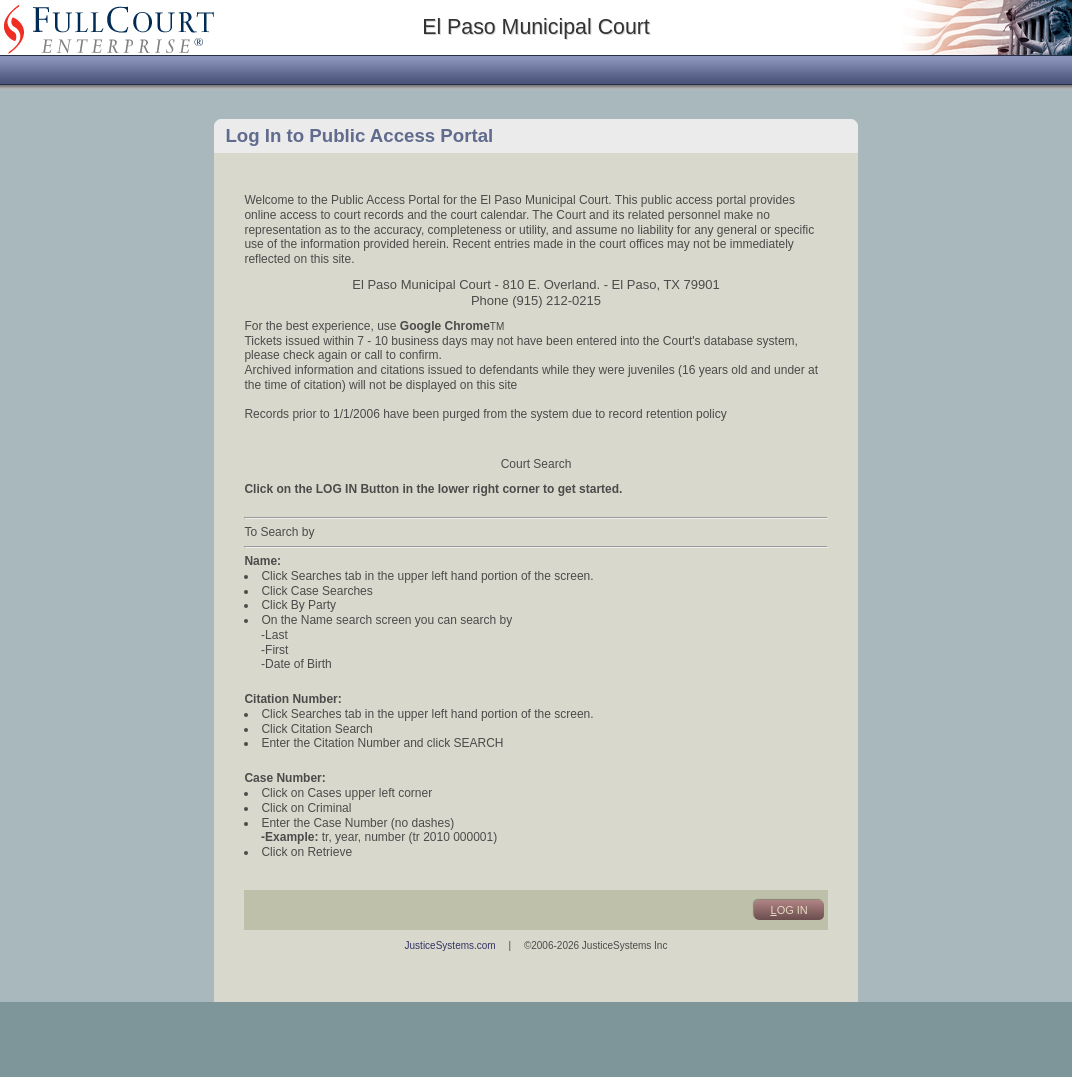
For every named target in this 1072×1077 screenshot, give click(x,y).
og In (789, 910)
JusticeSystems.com (450, 945)
